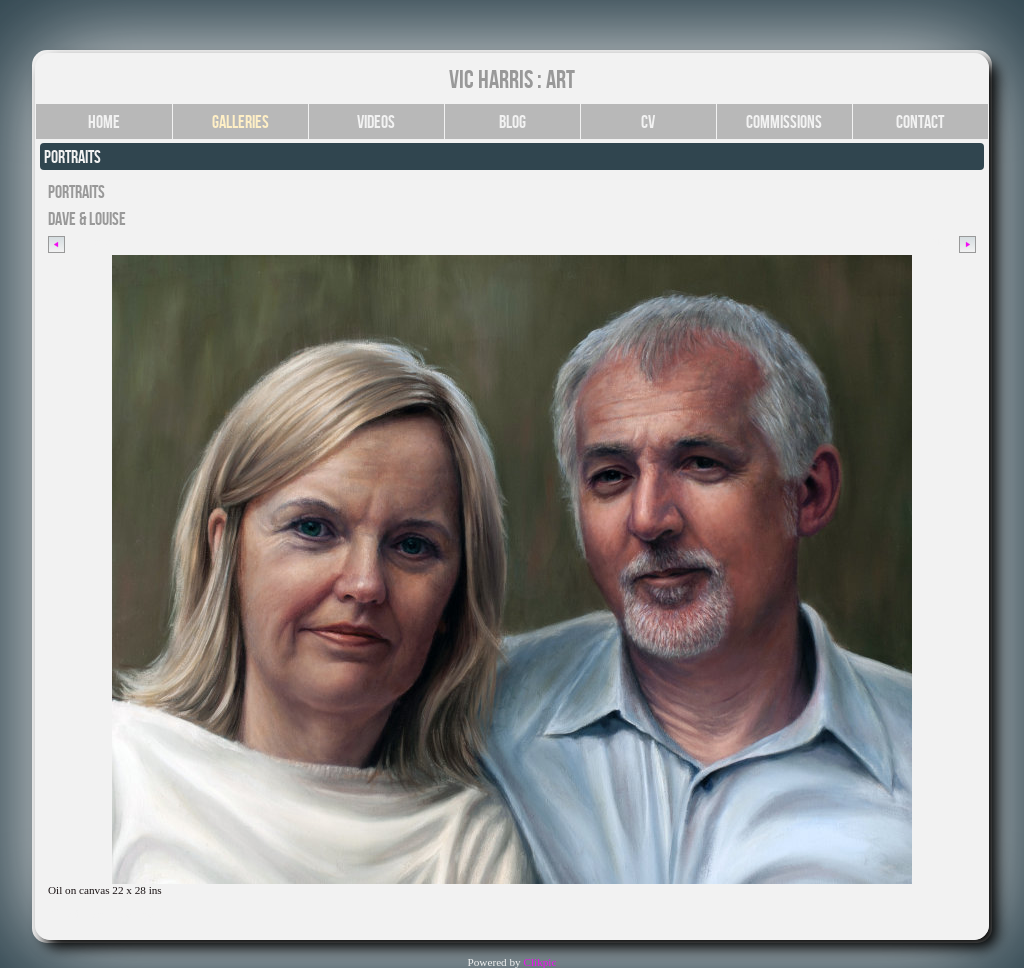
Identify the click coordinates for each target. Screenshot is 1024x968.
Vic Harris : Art (512, 79)
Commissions (784, 121)
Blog (512, 121)
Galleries (240, 121)
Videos (376, 121)
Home (104, 121)
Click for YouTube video (103, 914)
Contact (920, 121)
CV (648, 121)
